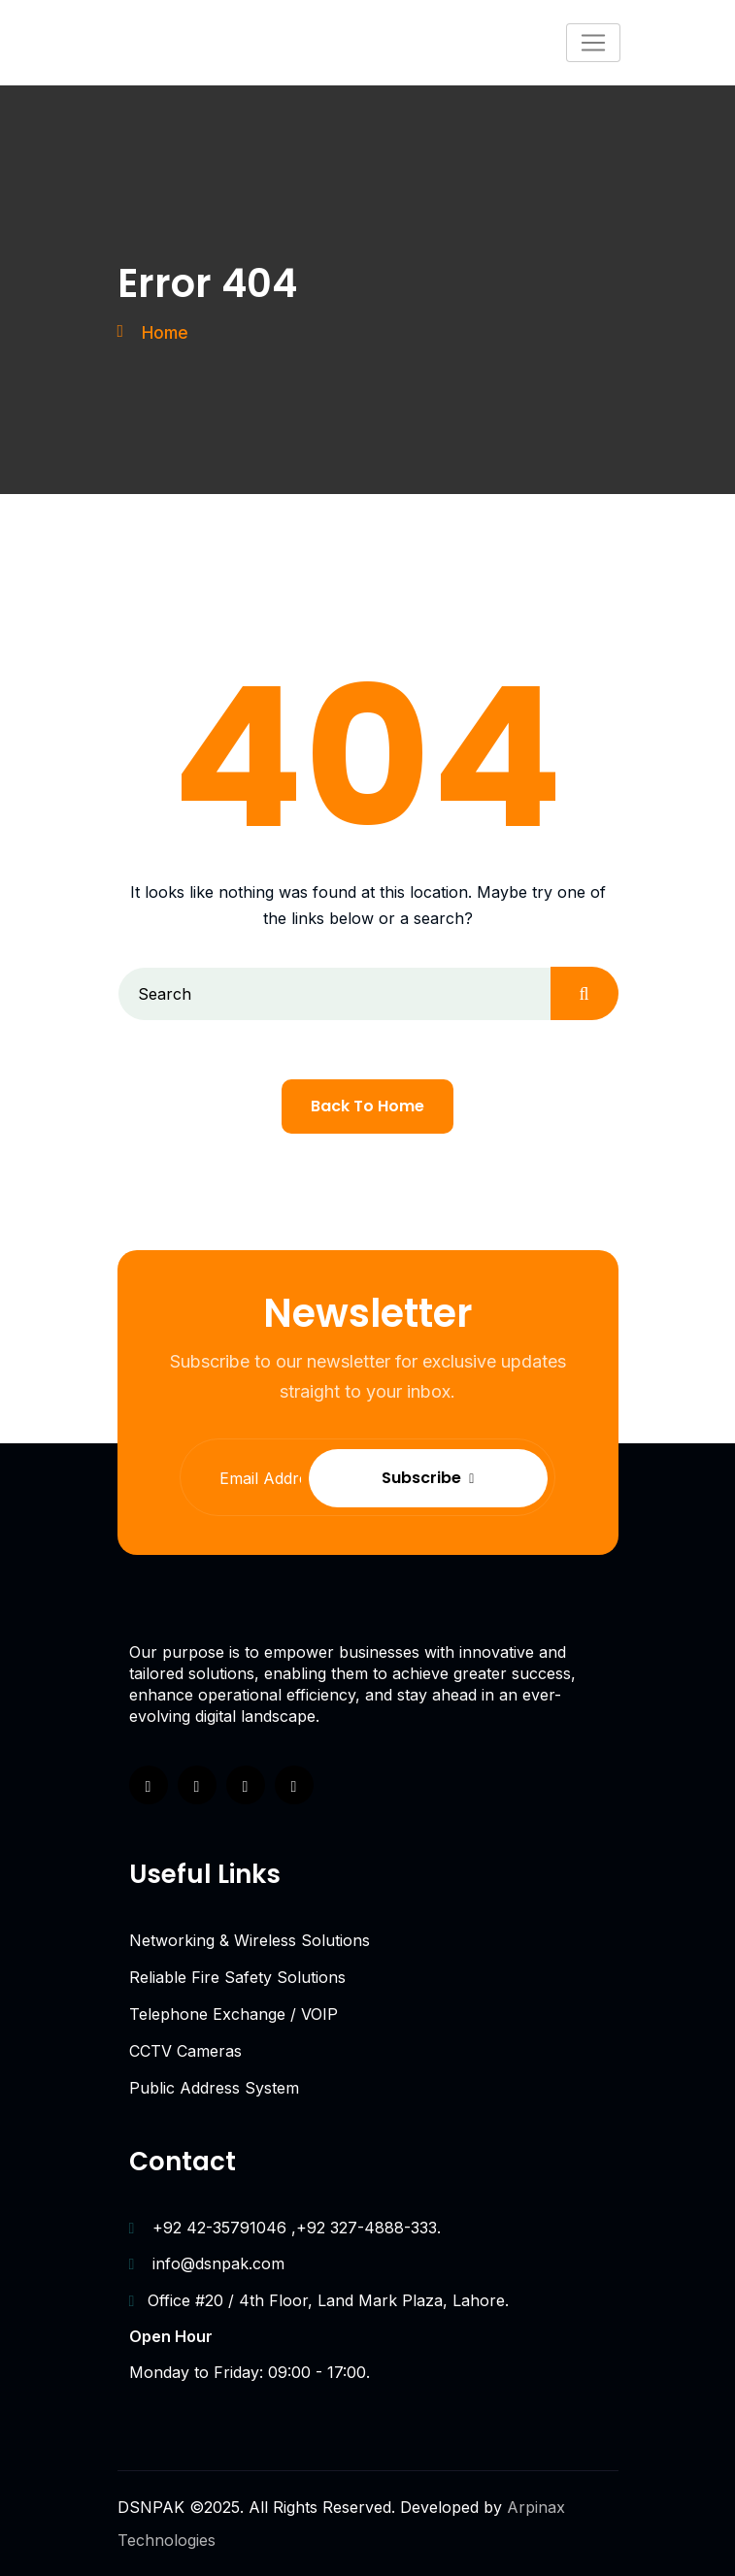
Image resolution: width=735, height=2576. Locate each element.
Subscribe (467, 1478)
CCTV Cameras (185, 2051)
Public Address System (214, 2087)
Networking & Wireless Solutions (249, 1940)
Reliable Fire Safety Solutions (237, 1977)
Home (166, 332)
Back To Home (367, 1106)
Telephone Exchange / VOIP (233, 2014)
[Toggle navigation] (593, 42)
